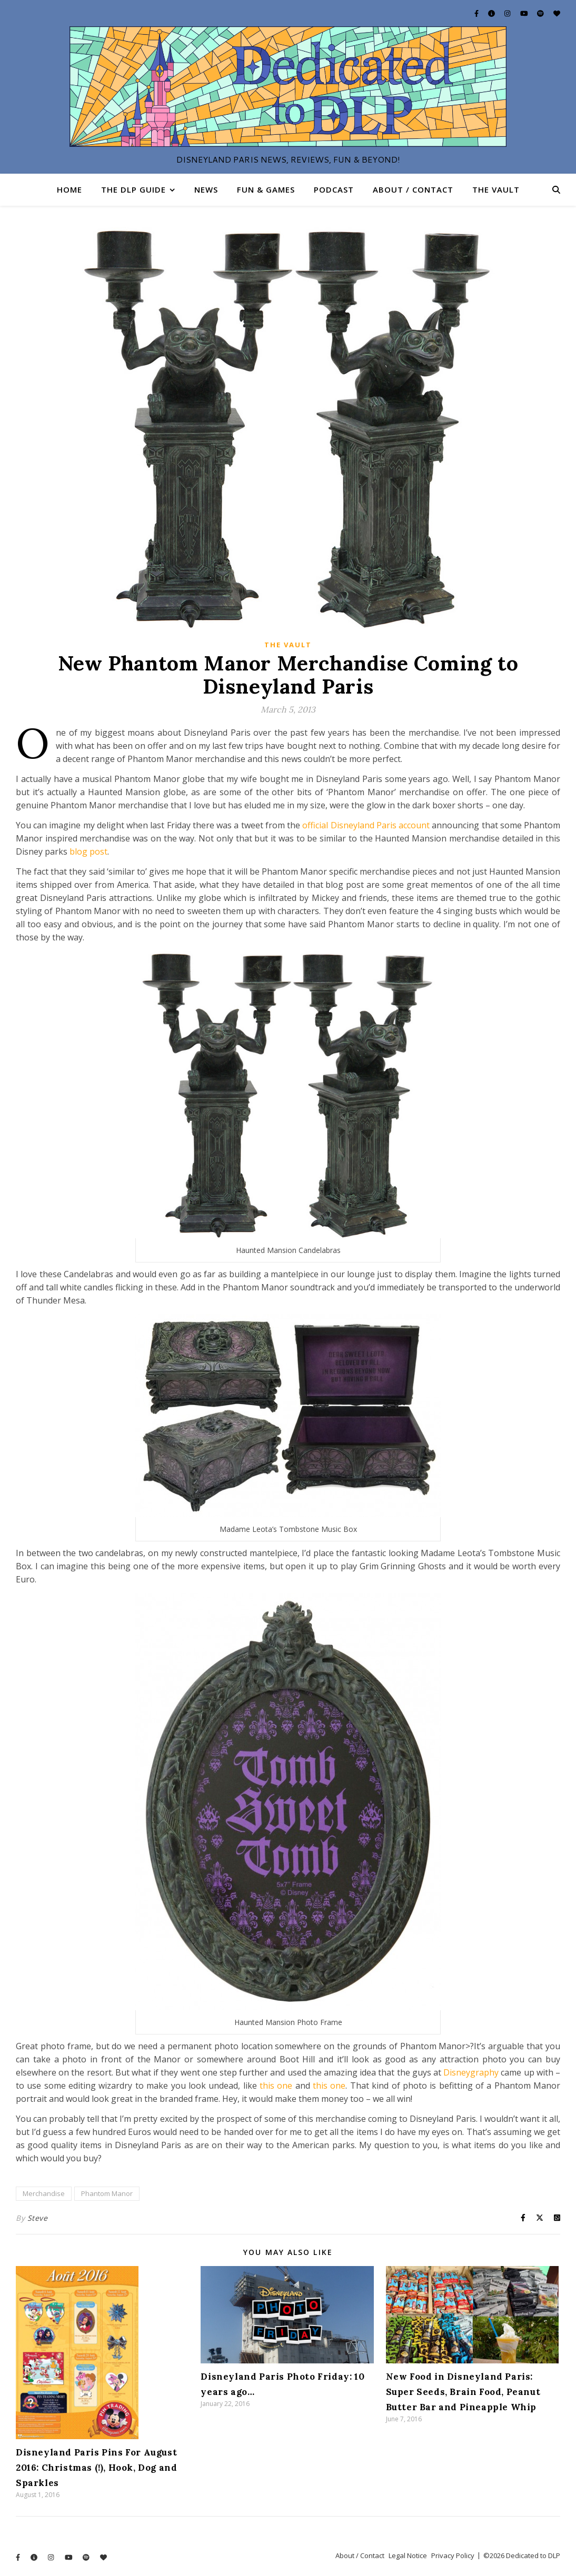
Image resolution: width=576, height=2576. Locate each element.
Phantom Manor (107, 2193)
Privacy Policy (452, 2555)
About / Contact (413, 189)
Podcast (334, 189)
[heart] (556, 13)
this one (276, 2085)
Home (69, 189)
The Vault (496, 189)
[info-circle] (492, 13)
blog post (88, 851)
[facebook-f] (477, 13)
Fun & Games (266, 189)
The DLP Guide (133, 189)
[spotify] (541, 13)
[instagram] (508, 13)
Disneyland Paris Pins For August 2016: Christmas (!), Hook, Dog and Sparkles (96, 2468)
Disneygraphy (471, 2072)
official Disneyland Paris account (366, 825)
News (206, 189)
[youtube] (525, 13)
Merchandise (44, 2193)
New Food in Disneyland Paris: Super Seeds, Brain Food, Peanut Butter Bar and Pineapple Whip (463, 2392)
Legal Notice (408, 2555)
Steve (37, 2218)
